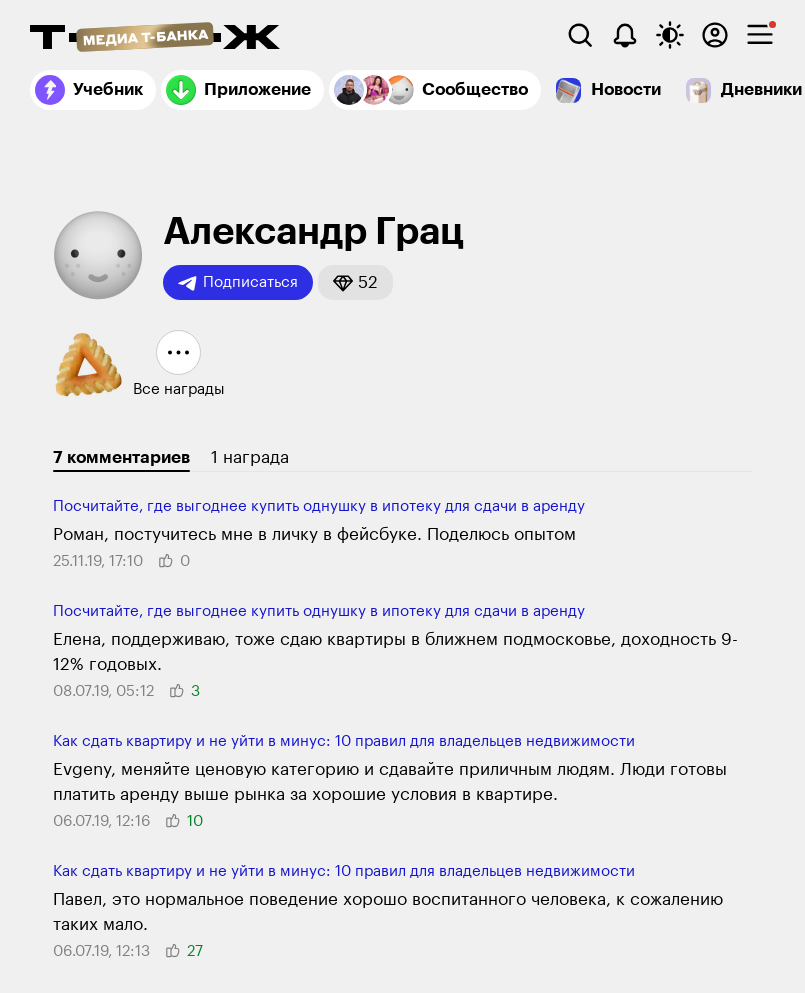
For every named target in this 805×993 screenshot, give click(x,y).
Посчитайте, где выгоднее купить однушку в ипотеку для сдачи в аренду (319, 506)
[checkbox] (760, 35)
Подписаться (238, 283)
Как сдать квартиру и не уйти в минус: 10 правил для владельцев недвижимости (344, 741)
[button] (355, 282)
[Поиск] (580, 35)
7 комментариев (121, 457)
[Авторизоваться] (715, 35)
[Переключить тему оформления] (670, 35)
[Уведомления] (625, 35)
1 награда (250, 457)
